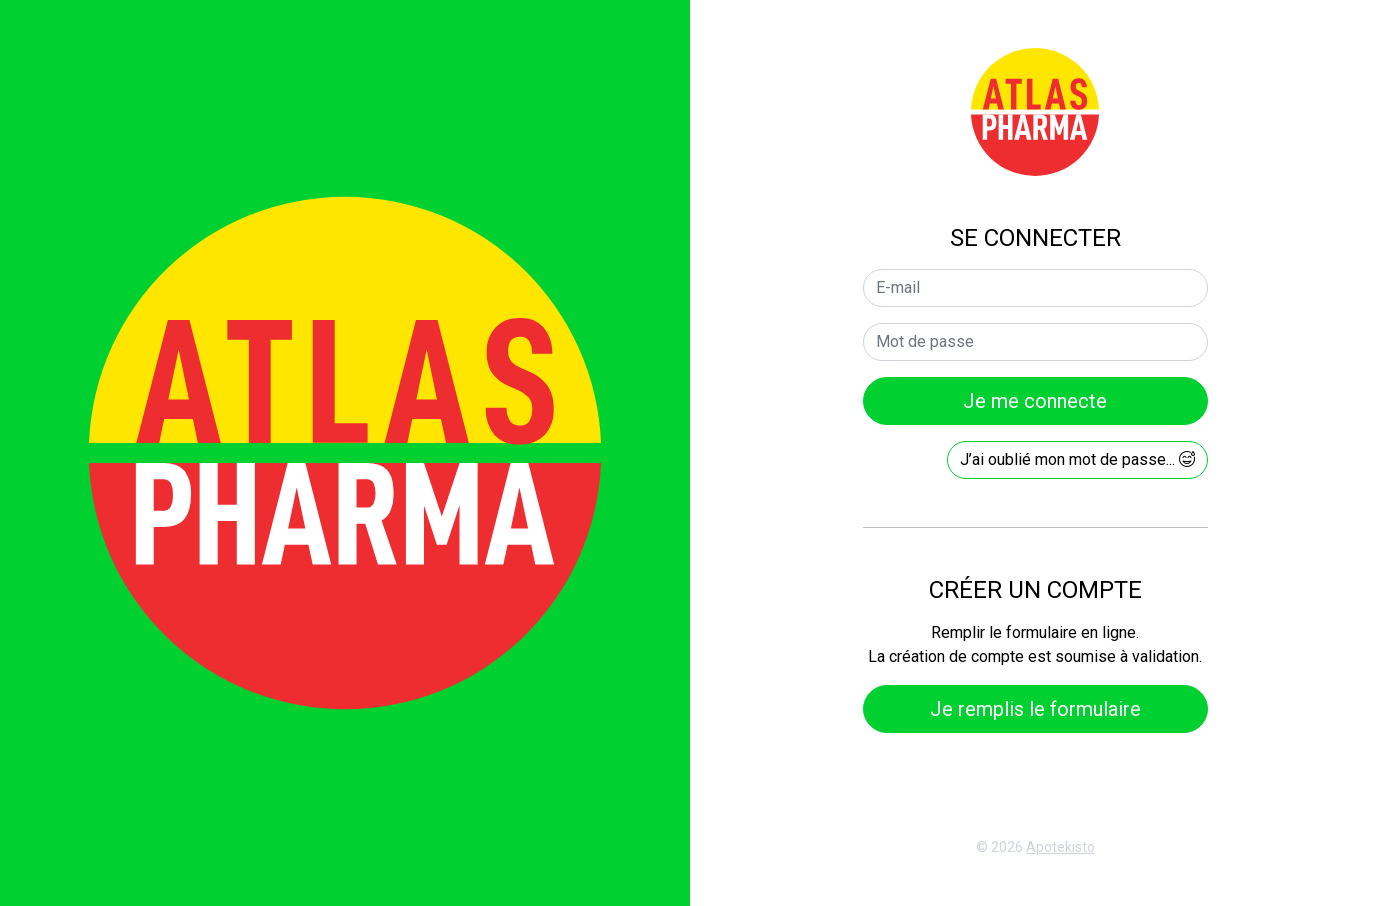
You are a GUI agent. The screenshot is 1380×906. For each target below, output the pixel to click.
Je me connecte (1035, 401)
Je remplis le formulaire (1035, 709)
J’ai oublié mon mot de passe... (1077, 459)
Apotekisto (1060, 847)
